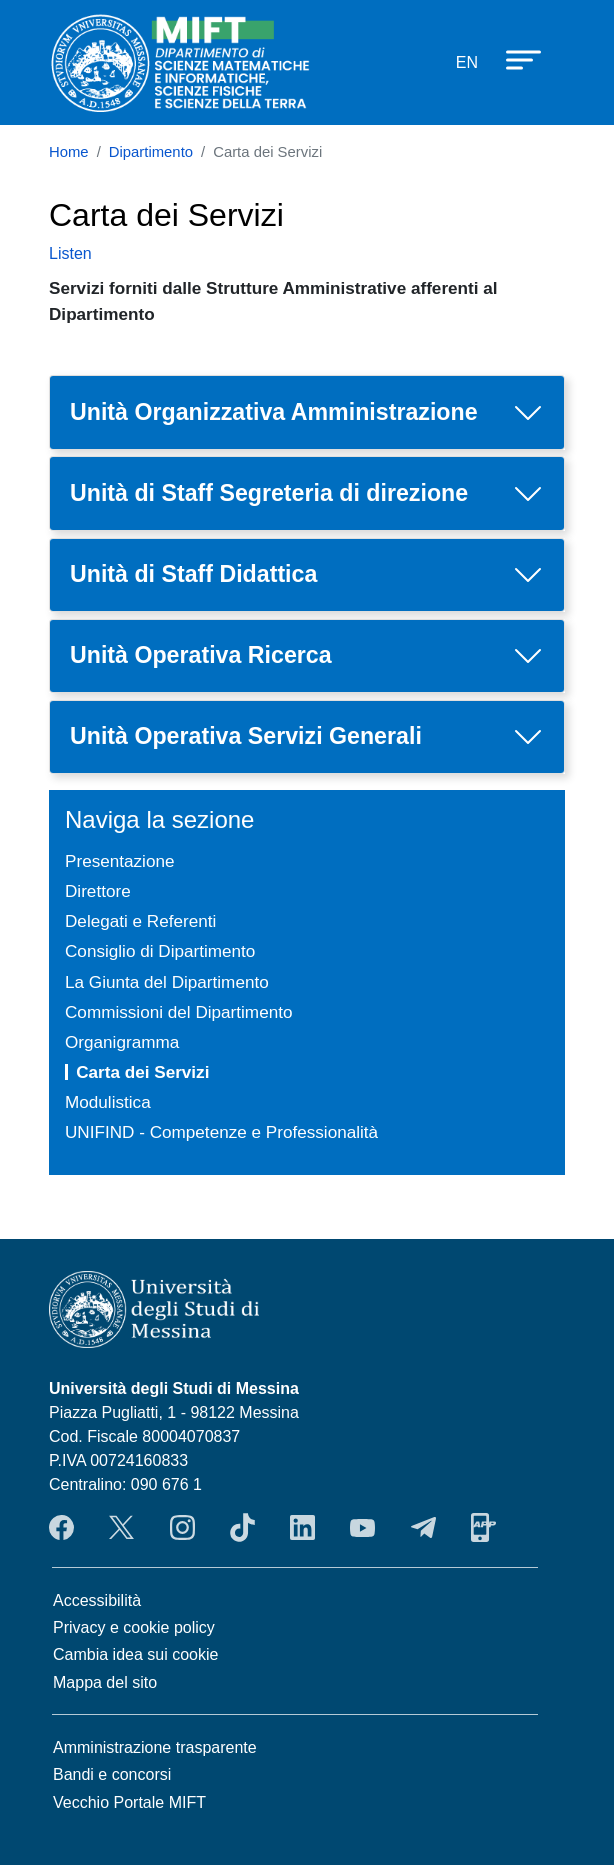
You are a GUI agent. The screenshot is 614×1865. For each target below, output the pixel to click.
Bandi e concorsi (112, 1774)
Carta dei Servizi (142, 1072)
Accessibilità (97, 1600)
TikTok (242, 1528)
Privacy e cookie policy (134, 1627)
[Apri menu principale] (514, 59)
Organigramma (122, 1042)
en (467, 62)
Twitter (121, 1528)
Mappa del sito (105, 1682)
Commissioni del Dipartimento (178, 1012)
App (483, 1528)
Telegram (423, 1528)
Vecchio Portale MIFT (129, 1802)
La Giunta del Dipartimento (167, 982)
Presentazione (119, 861)
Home (69, 152)
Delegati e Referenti (140, 921)
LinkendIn (302, 1528)
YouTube (362, 1528)
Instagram (182, 1528)
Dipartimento (151, 152)
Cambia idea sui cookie (135, 1654)
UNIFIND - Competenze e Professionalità (221, 1132)
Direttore (98, 891)
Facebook (61, 1528)
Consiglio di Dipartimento (160, 951)
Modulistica (108, 1102)
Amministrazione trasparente (155, 1747)
